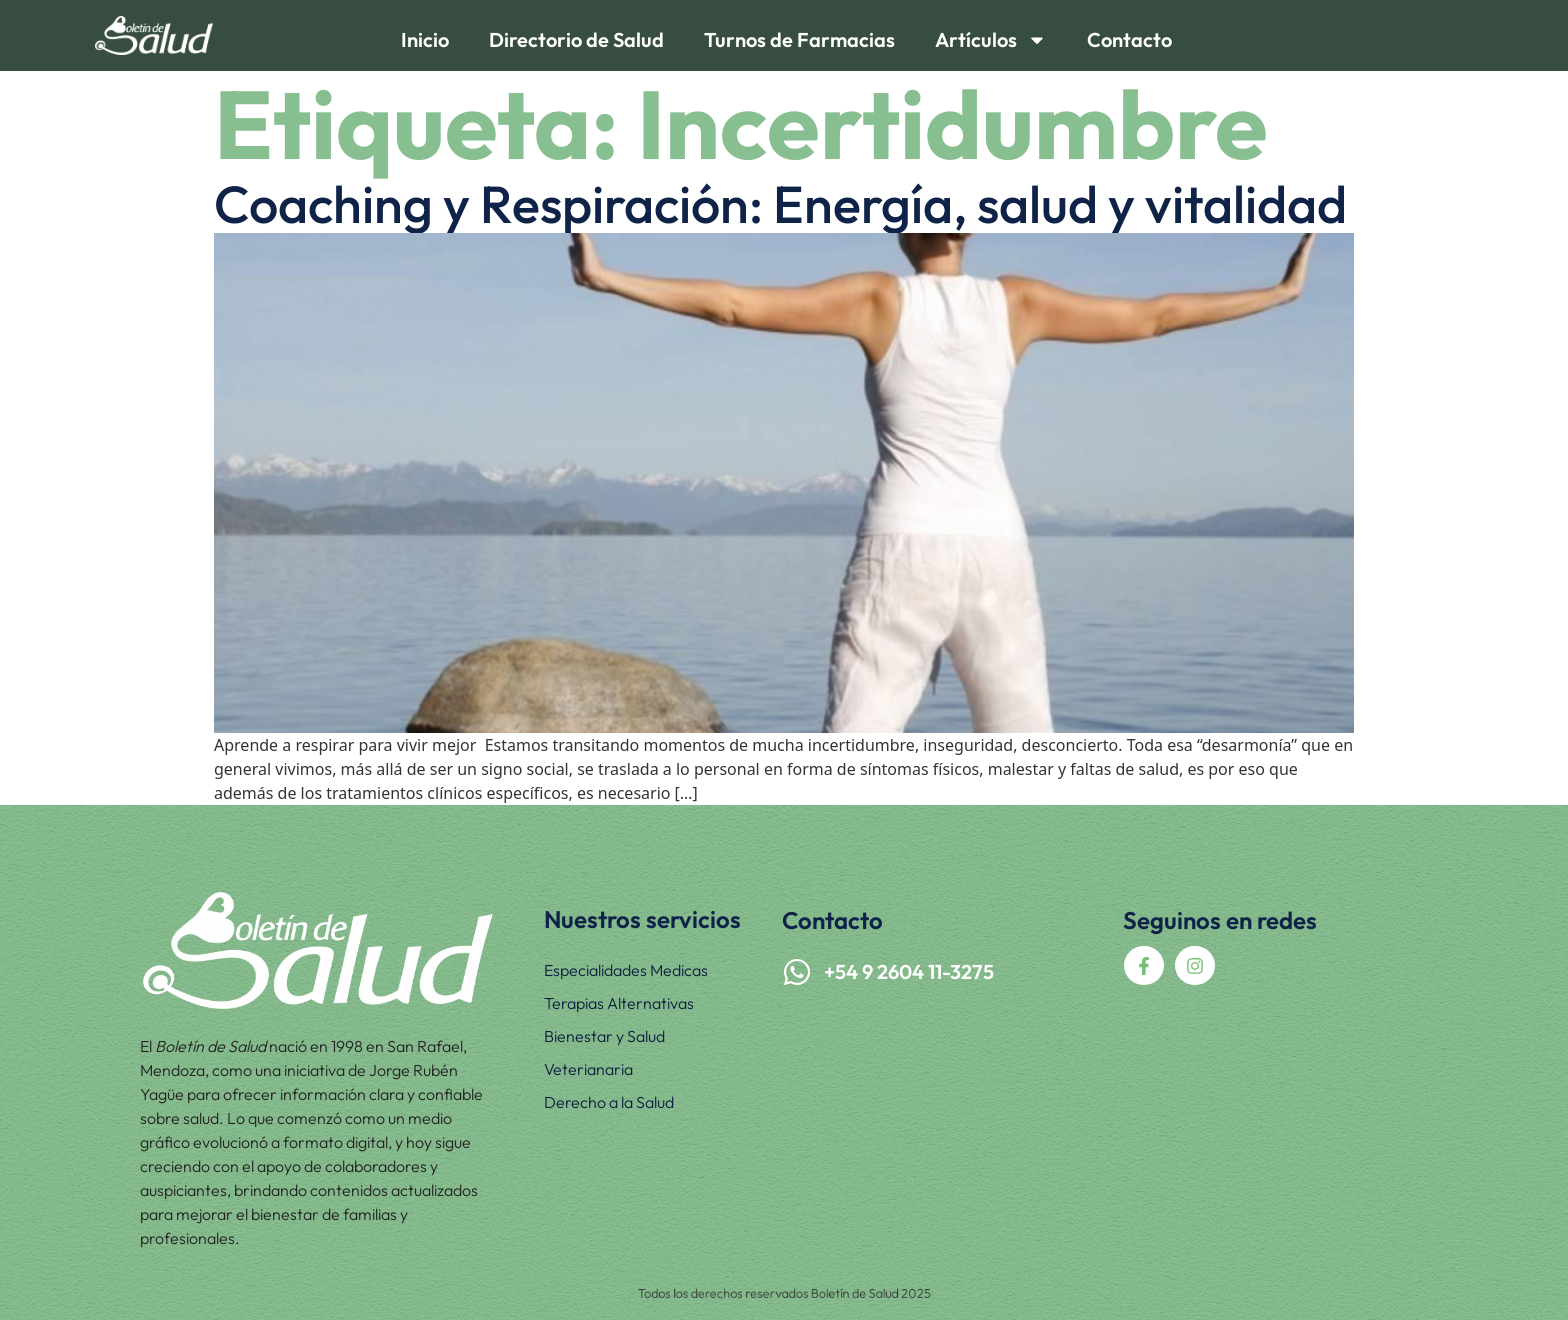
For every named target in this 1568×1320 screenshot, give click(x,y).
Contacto (1129, 39)
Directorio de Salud (576, 39)
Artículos (991, 40)
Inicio (425, 39)
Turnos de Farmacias (799, 39)
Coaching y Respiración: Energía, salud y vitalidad (780, 204)
